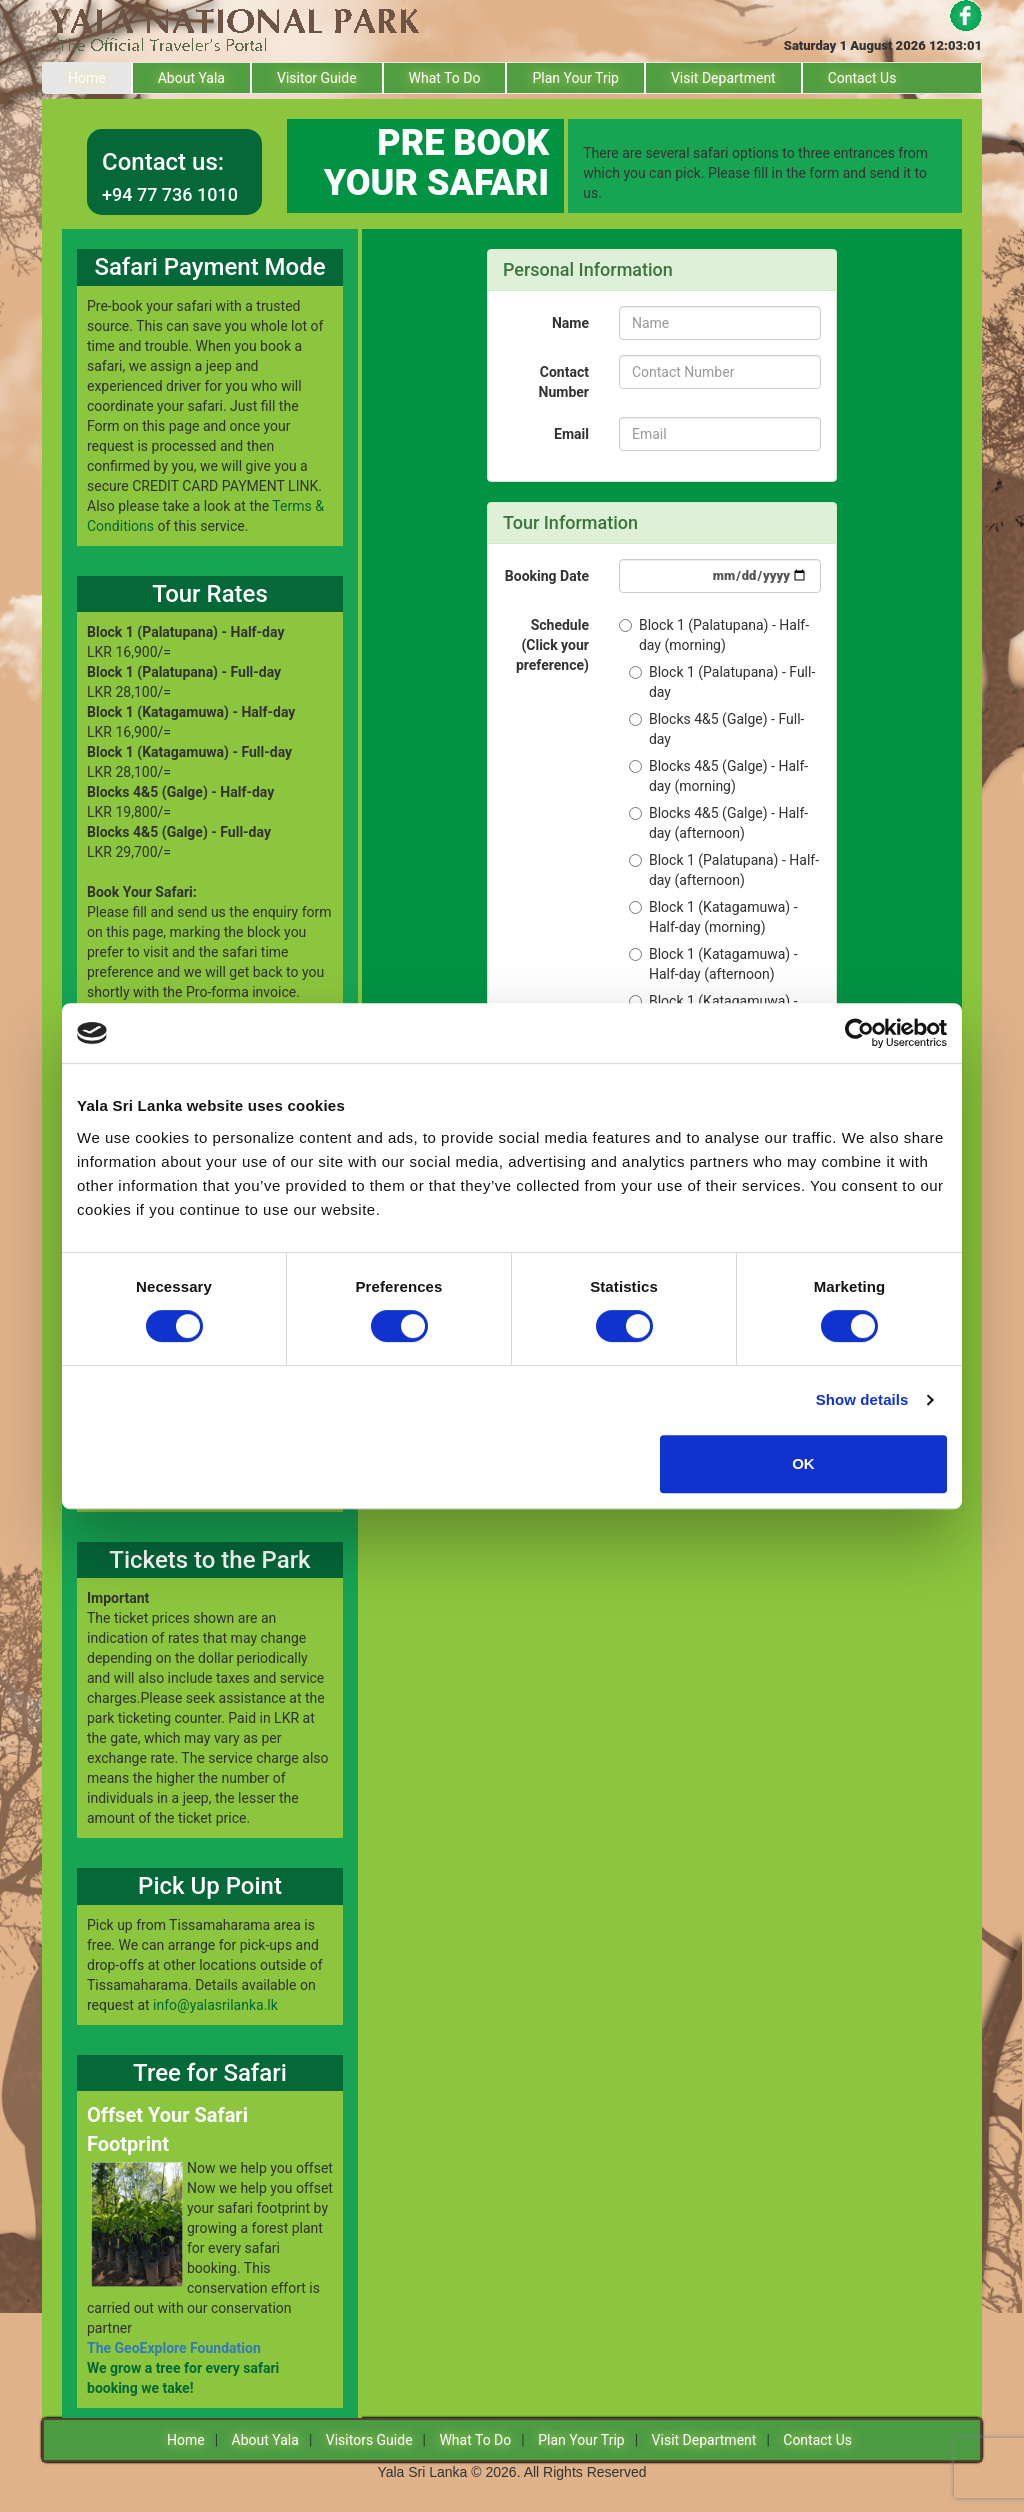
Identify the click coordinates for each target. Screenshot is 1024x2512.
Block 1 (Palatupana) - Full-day (722, 682)
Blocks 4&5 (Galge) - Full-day (716, 729)
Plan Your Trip (575, 78)
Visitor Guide (317, 78)
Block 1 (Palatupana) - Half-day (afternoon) (724, 870)
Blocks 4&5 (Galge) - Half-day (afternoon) (718, 823)
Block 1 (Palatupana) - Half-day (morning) (714, 635)
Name (570, 323)
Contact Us (862, 78)
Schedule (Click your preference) (552, 645)
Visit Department (723, 78)
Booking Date (547, 576)
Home (87, 78)
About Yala (191, 78)
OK (803, 1463)
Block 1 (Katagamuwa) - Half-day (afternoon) (713, 964)
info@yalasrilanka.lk (215, 2005)
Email (571, 434)
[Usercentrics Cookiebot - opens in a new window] (859, 1033)
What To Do (445, 78)
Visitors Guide (369, 2440)
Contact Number (564, 382)
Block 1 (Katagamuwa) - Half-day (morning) (713, 917)
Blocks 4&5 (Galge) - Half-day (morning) (718, 776)
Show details (862, 1399)
